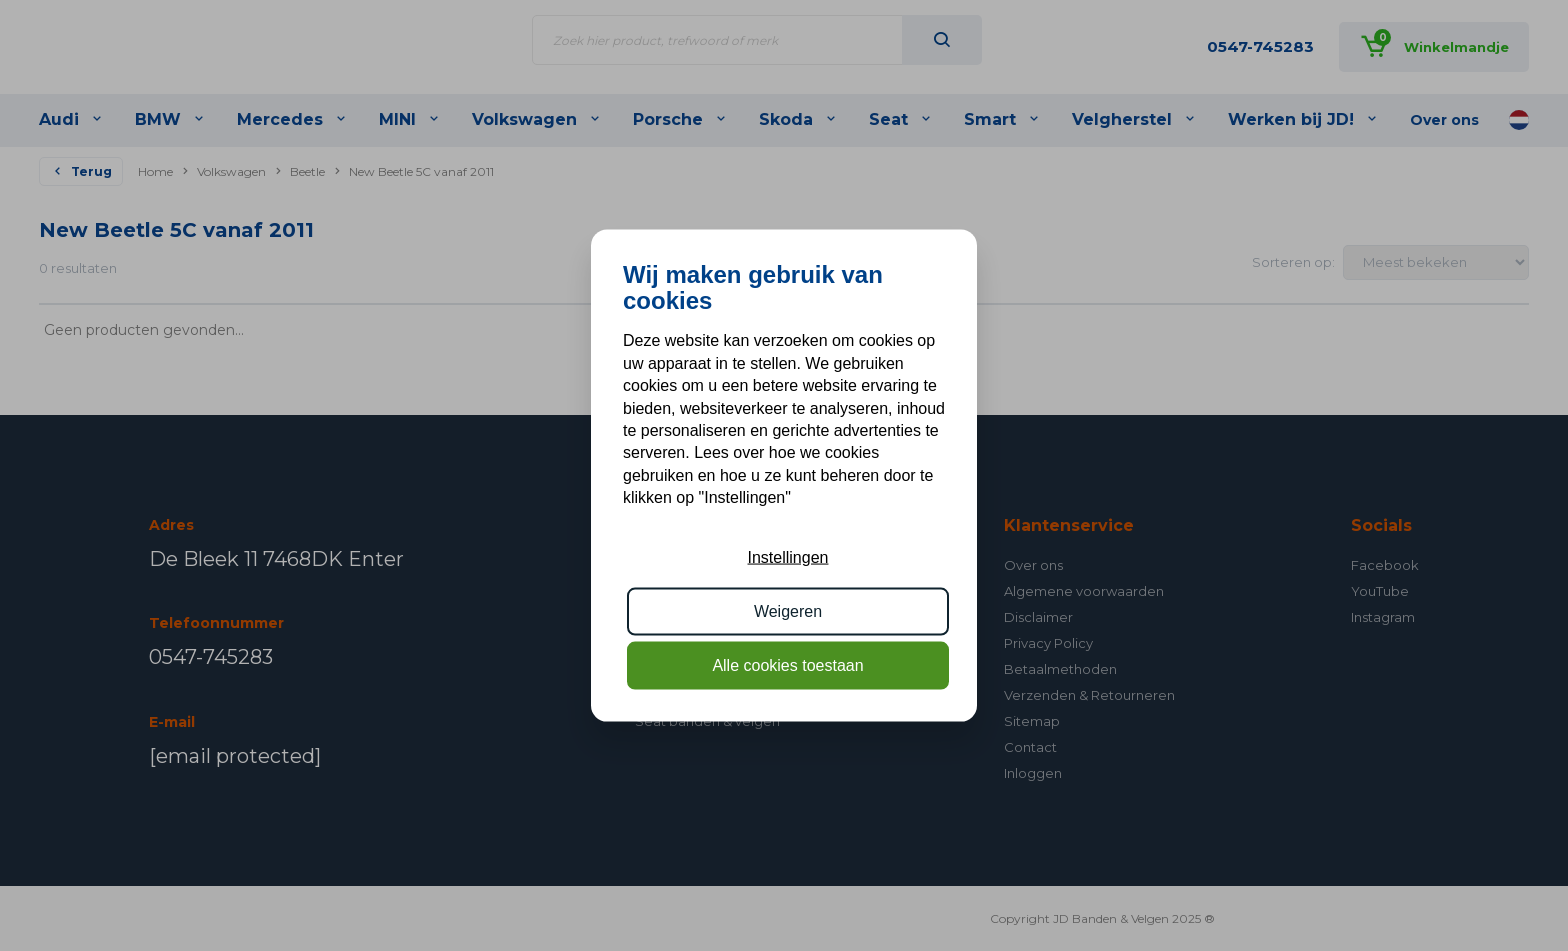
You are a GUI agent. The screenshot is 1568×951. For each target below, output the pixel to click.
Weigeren (788, 611)
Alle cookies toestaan (787, 665)
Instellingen (788, 556)
